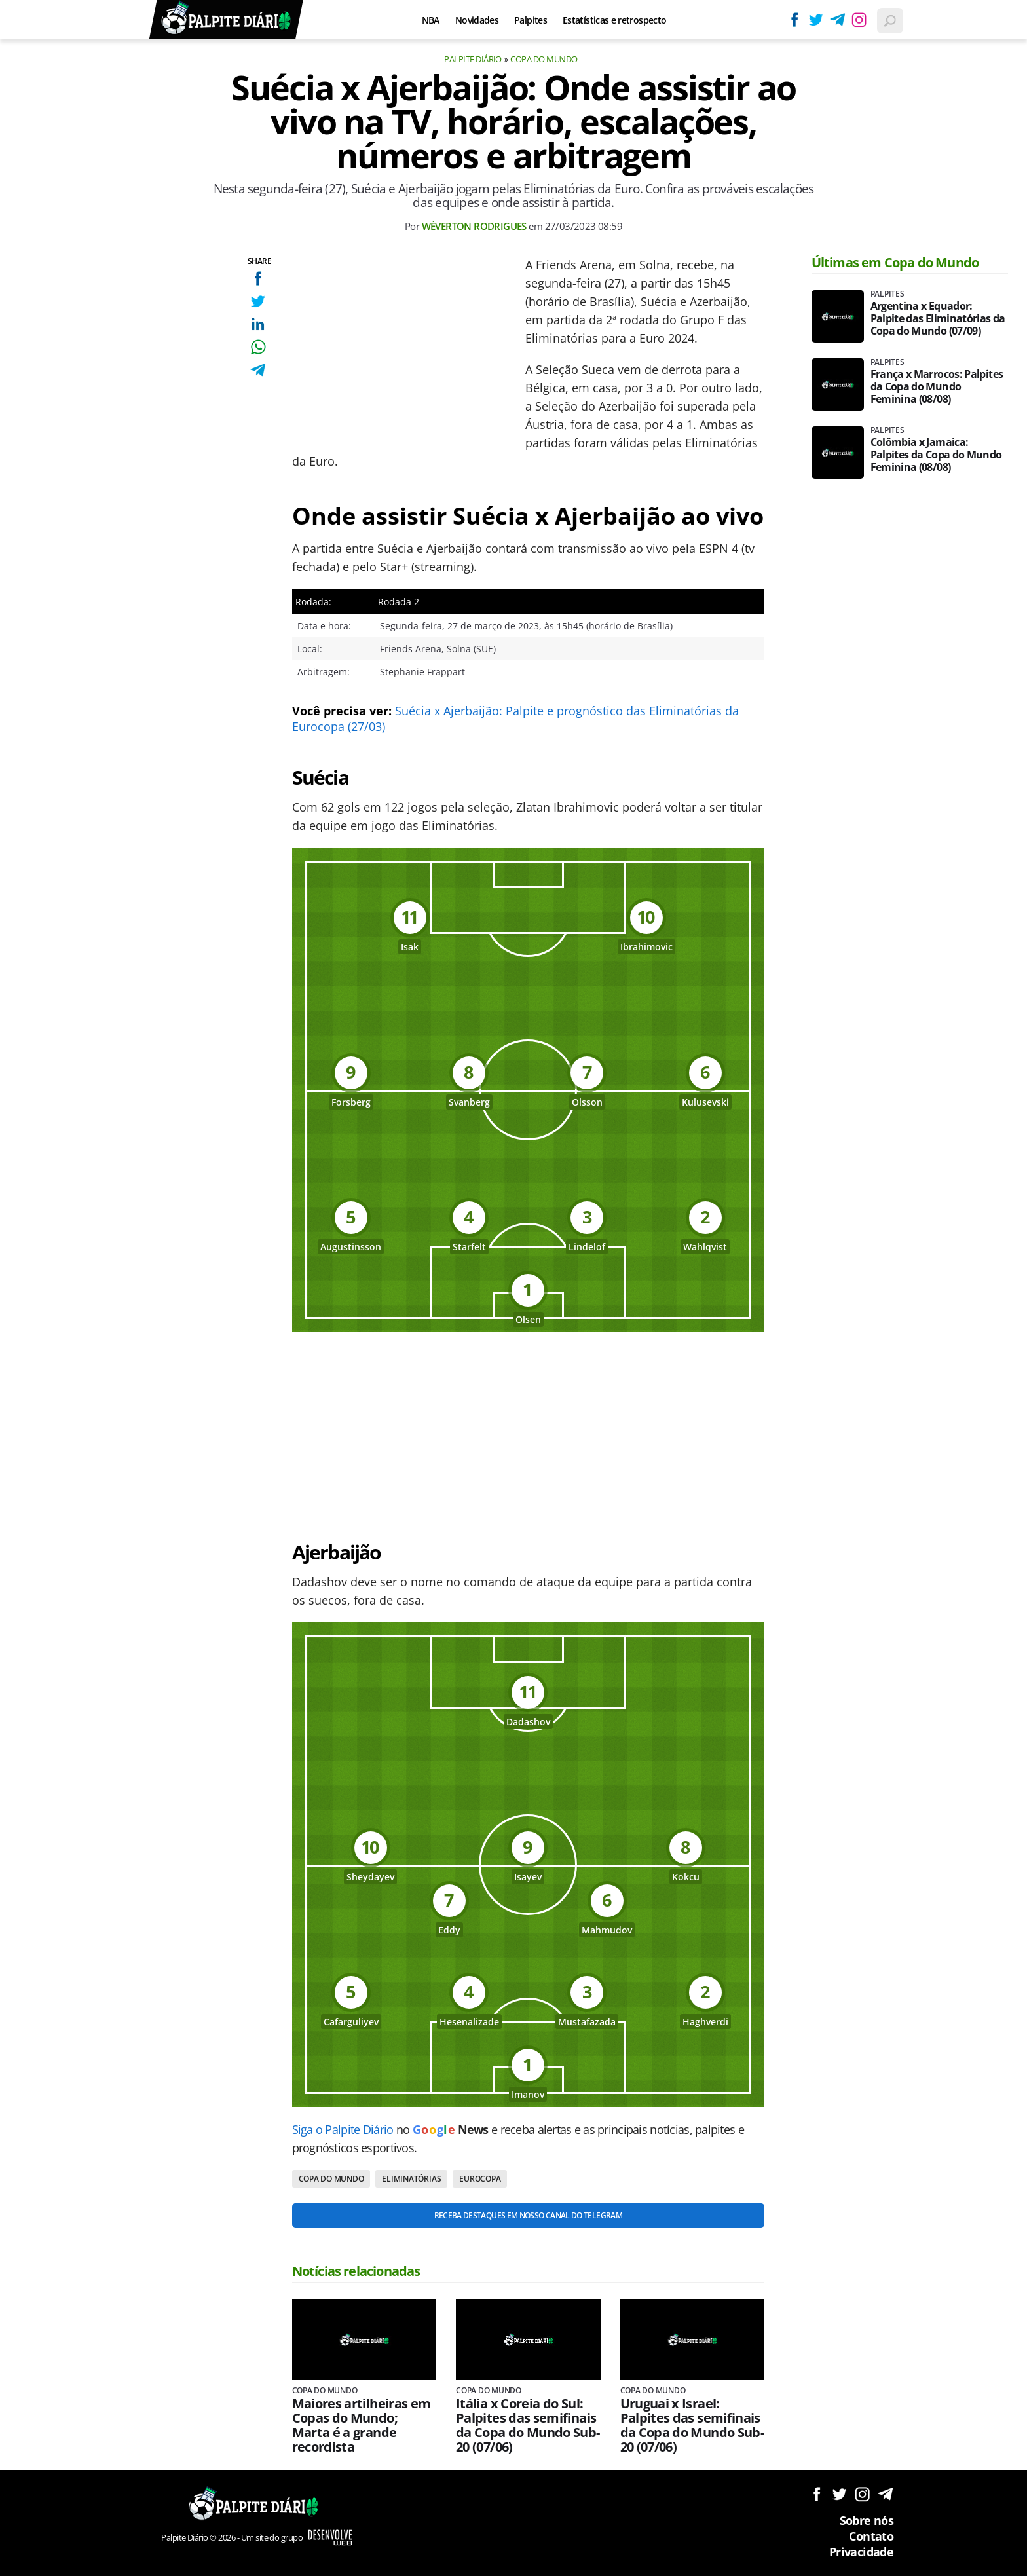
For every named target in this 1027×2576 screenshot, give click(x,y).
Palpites (530, 20)
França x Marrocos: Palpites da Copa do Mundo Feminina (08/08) (936, 386)
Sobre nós (866, 2520)
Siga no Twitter (839, 2494)
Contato (871, 2536)
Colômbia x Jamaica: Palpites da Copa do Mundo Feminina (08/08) (936, 455)
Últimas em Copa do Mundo (895, 262)
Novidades (476, 20)
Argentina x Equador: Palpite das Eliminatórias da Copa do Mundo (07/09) (937, 318)
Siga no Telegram (885, 2494)
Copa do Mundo (543, 59)
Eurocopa (479, 2178)
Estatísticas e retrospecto (614, 20)
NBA (430, 20)
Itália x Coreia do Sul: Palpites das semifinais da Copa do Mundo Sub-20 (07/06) (528, 2425)
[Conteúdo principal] (513, 1288)
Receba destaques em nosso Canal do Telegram (528, 2215)
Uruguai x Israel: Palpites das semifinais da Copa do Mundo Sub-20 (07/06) (692, 2425)
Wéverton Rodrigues (474, 226)
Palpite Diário (473, 59)
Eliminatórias (411, 2178)
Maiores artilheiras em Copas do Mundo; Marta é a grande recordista (361, 2425)
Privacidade (861, 2552)
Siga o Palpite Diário (343, 2129)
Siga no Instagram (862, 2494)
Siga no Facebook (816, 2494)
